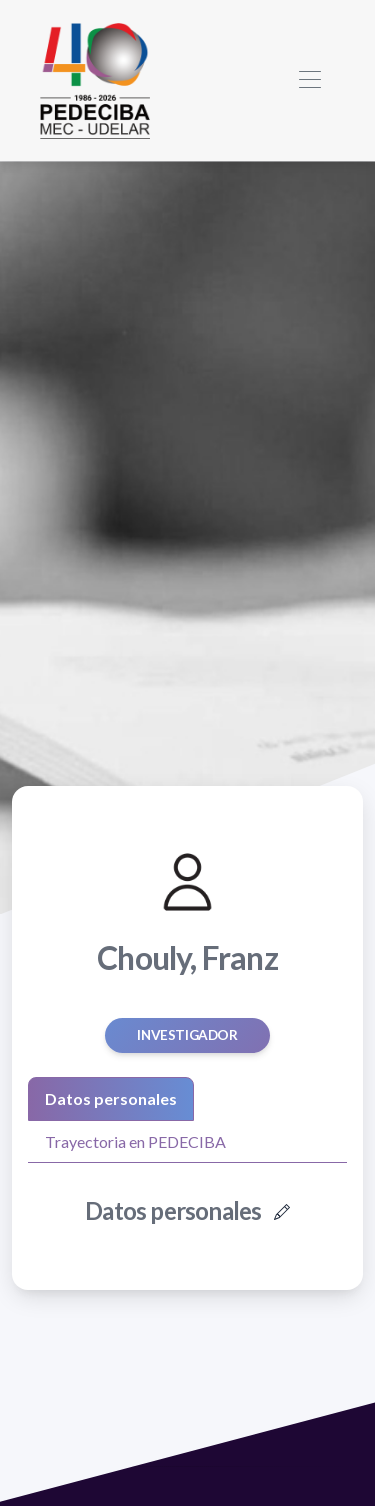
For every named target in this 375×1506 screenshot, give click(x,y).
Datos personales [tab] (111, 1098)
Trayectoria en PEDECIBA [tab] (135, 1141)
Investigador (187, 1035)
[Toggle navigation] (309, 80)
